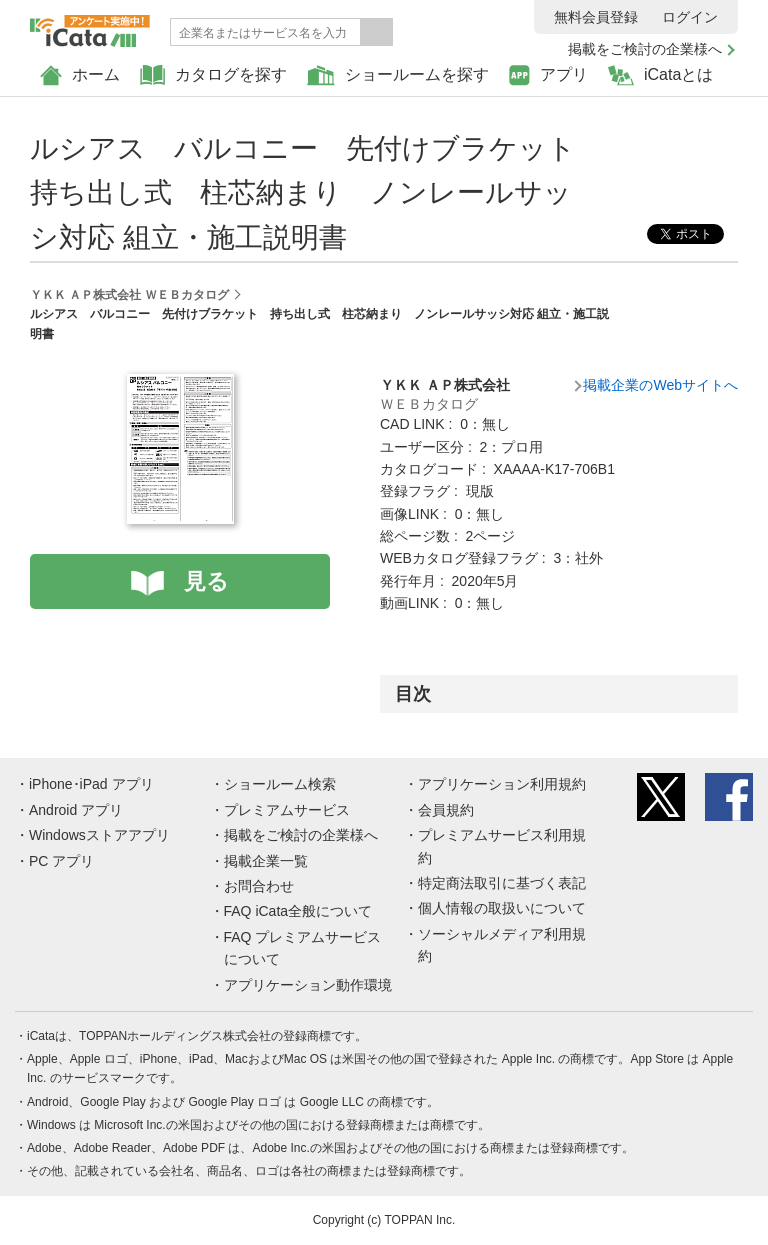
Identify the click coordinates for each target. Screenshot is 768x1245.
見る (206, 581)
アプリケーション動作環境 (308, 985)
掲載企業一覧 (266, 861)
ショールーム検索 (280, 784)
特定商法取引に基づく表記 (502, 883)
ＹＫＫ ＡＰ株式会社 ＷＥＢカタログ (129, 295)
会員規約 (446, 810)
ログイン (690, 17)
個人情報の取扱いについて (502, 908)
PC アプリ (61, 861)
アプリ (548, 75)
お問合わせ (259, 886)
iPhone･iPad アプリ (91, 784)
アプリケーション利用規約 (502, 784)
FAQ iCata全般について (298, 911)
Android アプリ (76, 810)
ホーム (80, 75)
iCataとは (660, 75)
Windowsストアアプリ (99, 835)
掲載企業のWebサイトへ (660, 385)
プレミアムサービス (287, 810)
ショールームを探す (398, 75)
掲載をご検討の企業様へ (645, 49)
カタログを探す (213, 75)
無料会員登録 (596, 17)
